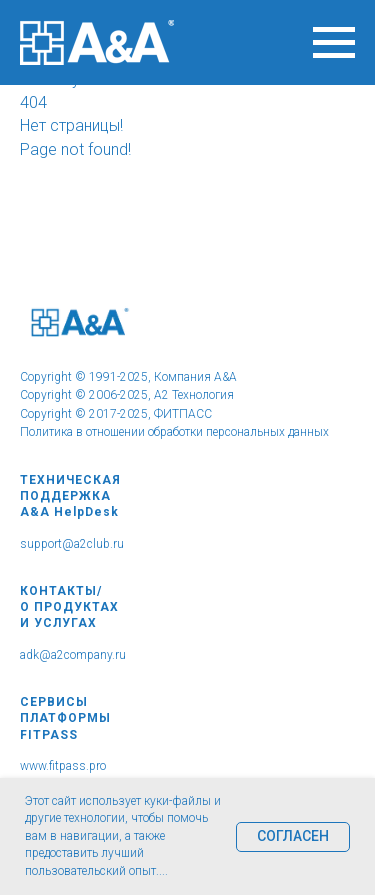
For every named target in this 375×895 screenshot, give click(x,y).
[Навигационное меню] (334, 43)
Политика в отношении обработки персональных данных (174, 432)
